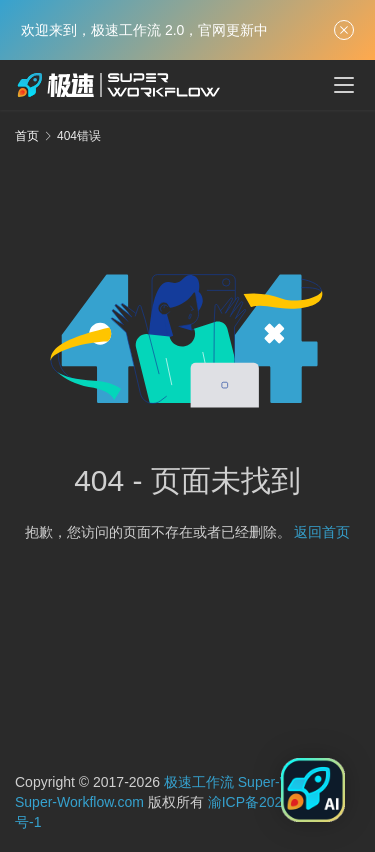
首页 (27, 136)
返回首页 (322, 532)
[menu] (344, 85)
